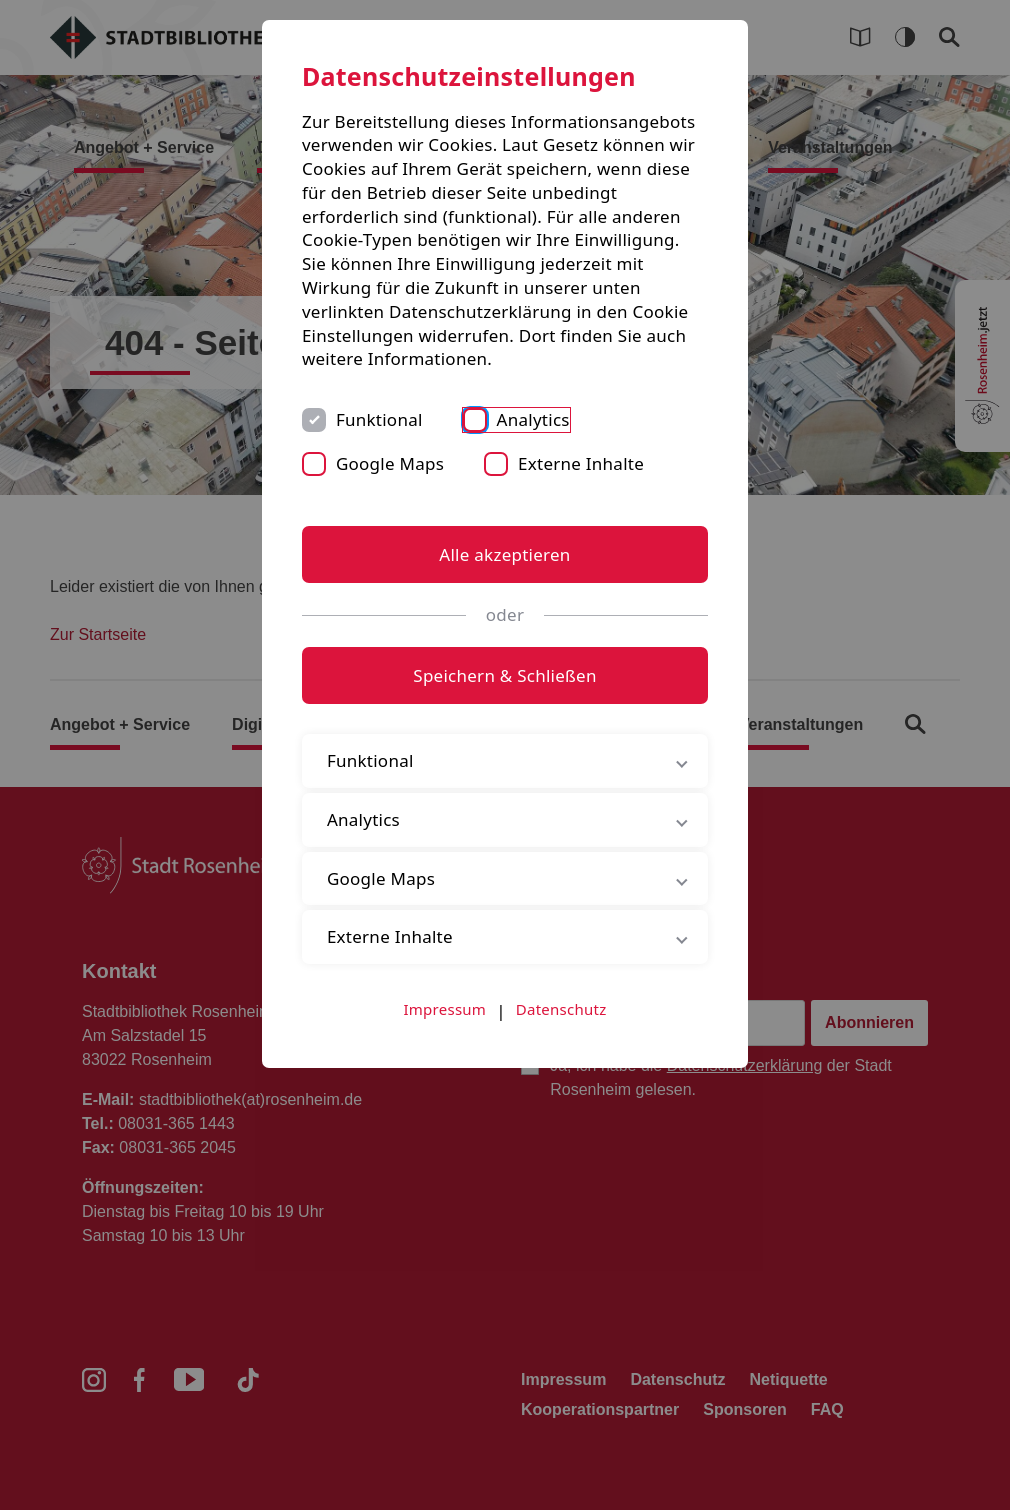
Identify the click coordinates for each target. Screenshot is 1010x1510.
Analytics (533, 419)
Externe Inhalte (581, 463)
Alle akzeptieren (504, 554)
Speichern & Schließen (504, 675)
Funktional (379, 419)
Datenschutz (561, 1009)
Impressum (445, 1009)
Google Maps (390, 463)
